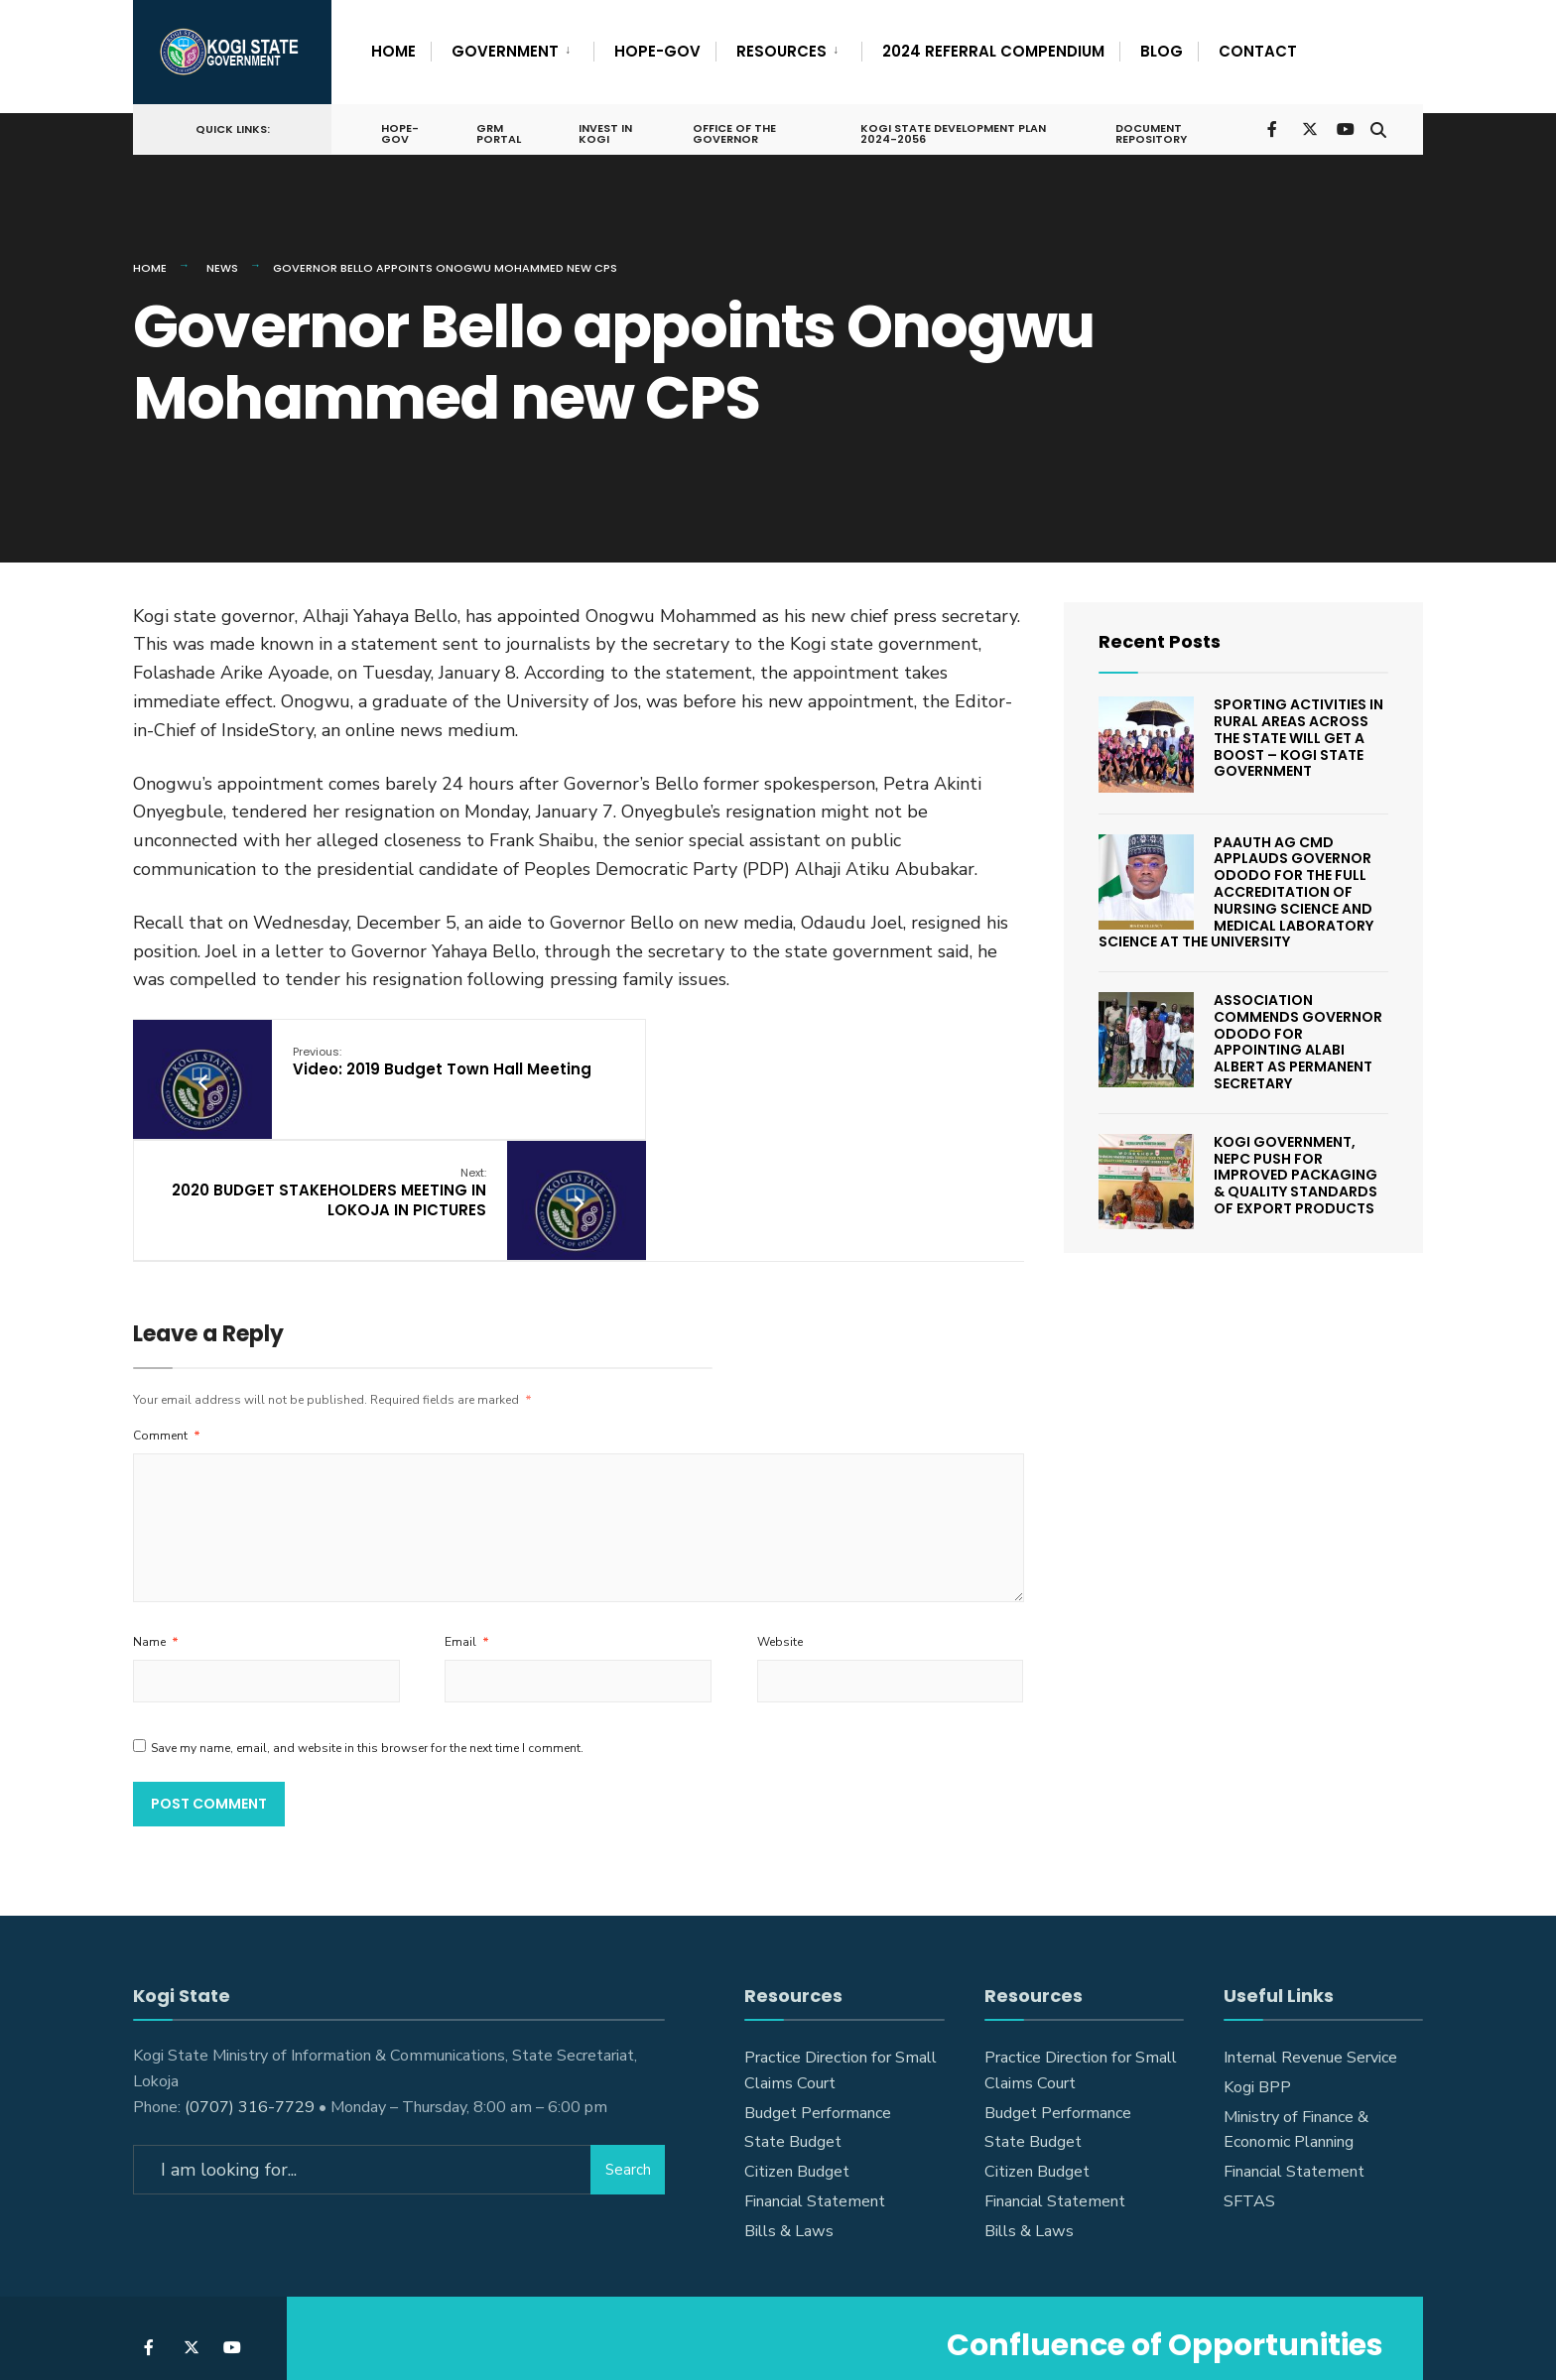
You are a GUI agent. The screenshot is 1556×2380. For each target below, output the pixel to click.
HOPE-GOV (657, 51)
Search (628, 2037)
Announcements (720, 2309)
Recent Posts (1160, 630)
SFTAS (1249, 2068)
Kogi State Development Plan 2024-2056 (951, 130)
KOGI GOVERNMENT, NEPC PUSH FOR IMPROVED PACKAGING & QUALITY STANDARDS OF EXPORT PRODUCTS (1295, 1165)
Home (393, 51)
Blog (1161, 51)
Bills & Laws (789, 2098)
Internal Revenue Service (1310, 1925)
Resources (781, 51)
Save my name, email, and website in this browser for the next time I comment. (367, 1615)
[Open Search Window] (1375, 124)
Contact (1258, 51)
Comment (166, 1303)
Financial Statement (814, 2068)
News (222, 257)
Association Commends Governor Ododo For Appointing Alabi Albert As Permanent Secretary (1298, 1031)
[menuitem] (512, 47)
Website (780, 1509)
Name (156, 1509)
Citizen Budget (796, 2039)
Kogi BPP (1257, 1954)
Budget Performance (817, 1979)
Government (505, 51)
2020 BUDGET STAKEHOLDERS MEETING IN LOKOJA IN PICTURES (741, 1061)
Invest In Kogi (605, 130)
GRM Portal (498, 130)
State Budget (793, 2009)
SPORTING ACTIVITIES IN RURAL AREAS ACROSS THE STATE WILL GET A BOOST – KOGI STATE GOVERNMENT (1298, 728)
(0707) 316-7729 (250, 1973)
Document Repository (1148, 130)
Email (467, 1509)
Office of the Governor (733, 130)
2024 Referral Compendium (993, 51)
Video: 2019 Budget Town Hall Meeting (406, 1061)
